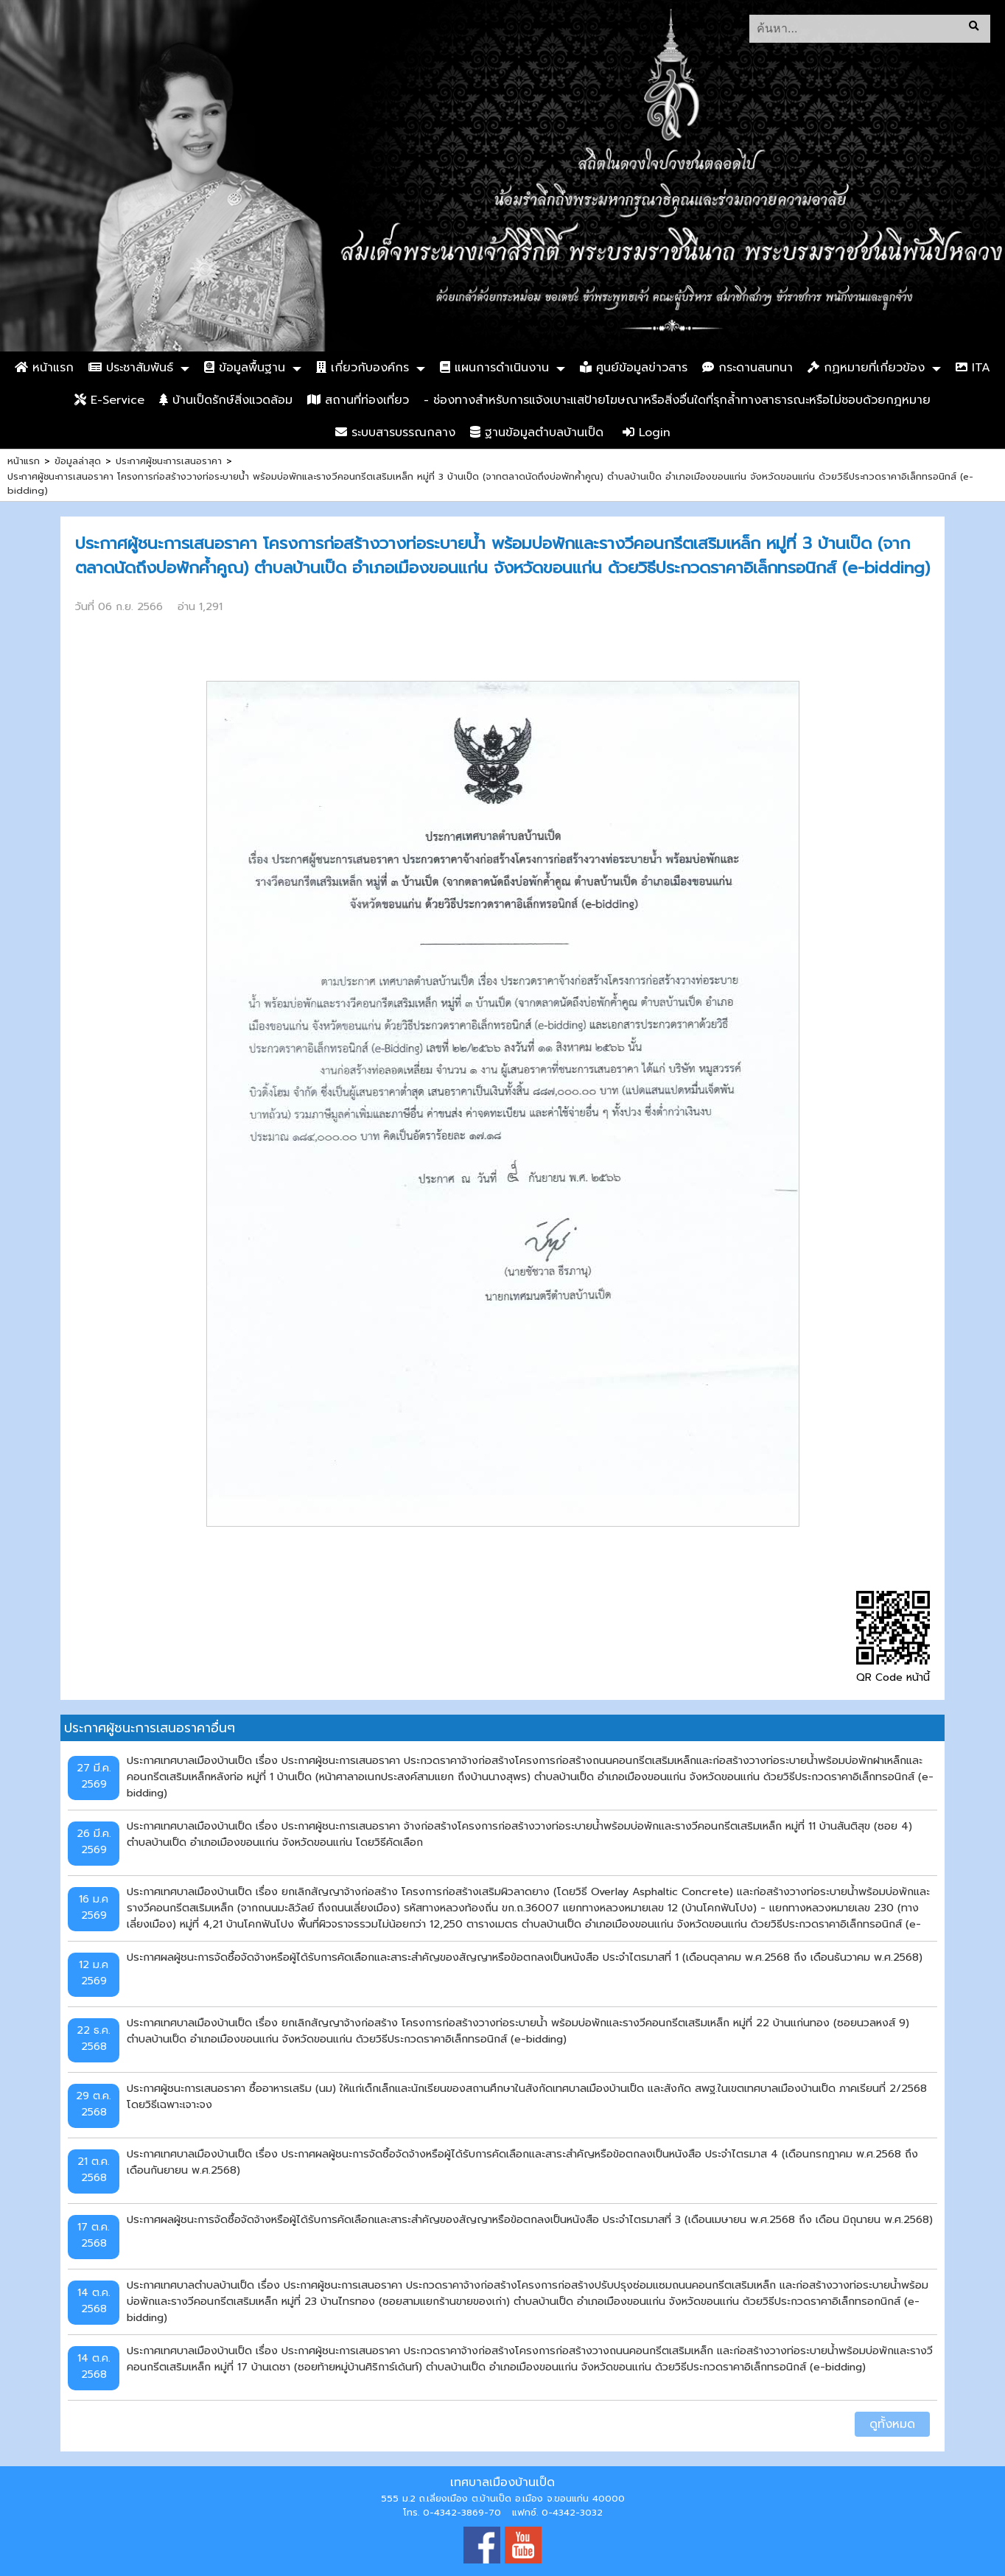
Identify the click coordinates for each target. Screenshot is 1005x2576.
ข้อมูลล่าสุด (78, 461)
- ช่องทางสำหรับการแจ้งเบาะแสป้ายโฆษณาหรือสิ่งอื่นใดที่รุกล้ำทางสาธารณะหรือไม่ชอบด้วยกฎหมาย (677, 400)
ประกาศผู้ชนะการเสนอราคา (169, 461)
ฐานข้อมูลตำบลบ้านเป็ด (536, 432)
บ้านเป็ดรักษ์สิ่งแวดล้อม (226, 400)
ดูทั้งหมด (892, 2424)
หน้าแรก (44, 368)
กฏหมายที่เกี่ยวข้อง (866, 368)
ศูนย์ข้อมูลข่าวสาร (633, 368)
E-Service (109, 400)
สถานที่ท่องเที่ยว (358, 400)
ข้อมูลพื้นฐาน (244, 368)
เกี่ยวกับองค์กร (362, 368)
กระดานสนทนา (747, 368)
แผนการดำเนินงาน (494, 368)
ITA (973, 368)
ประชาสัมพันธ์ (130, 368)
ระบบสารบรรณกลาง (395, 432)
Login (646, 432)
